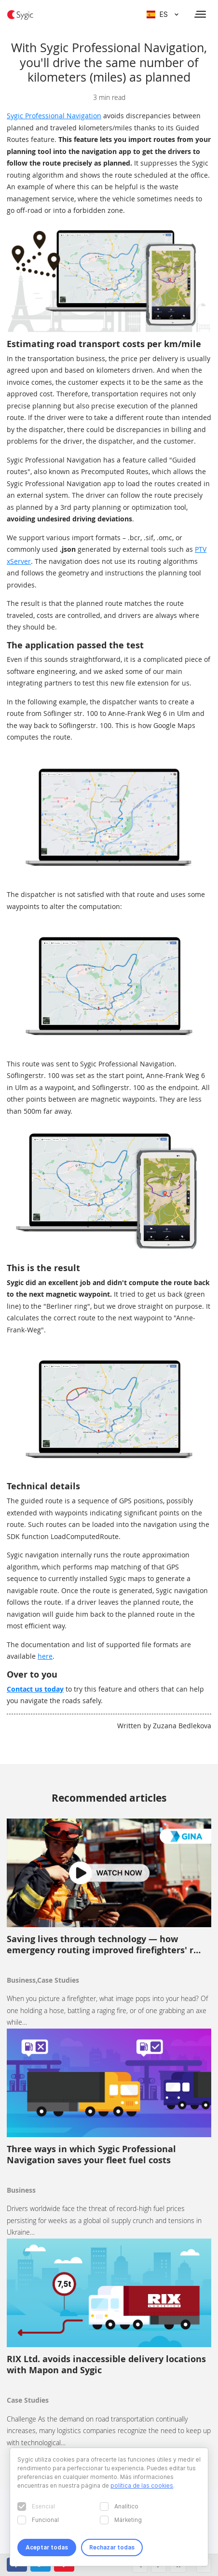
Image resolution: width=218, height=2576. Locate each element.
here (45, 1656)
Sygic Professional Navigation (54, 115)
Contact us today (35, 1689)
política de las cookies (141, 2485)
